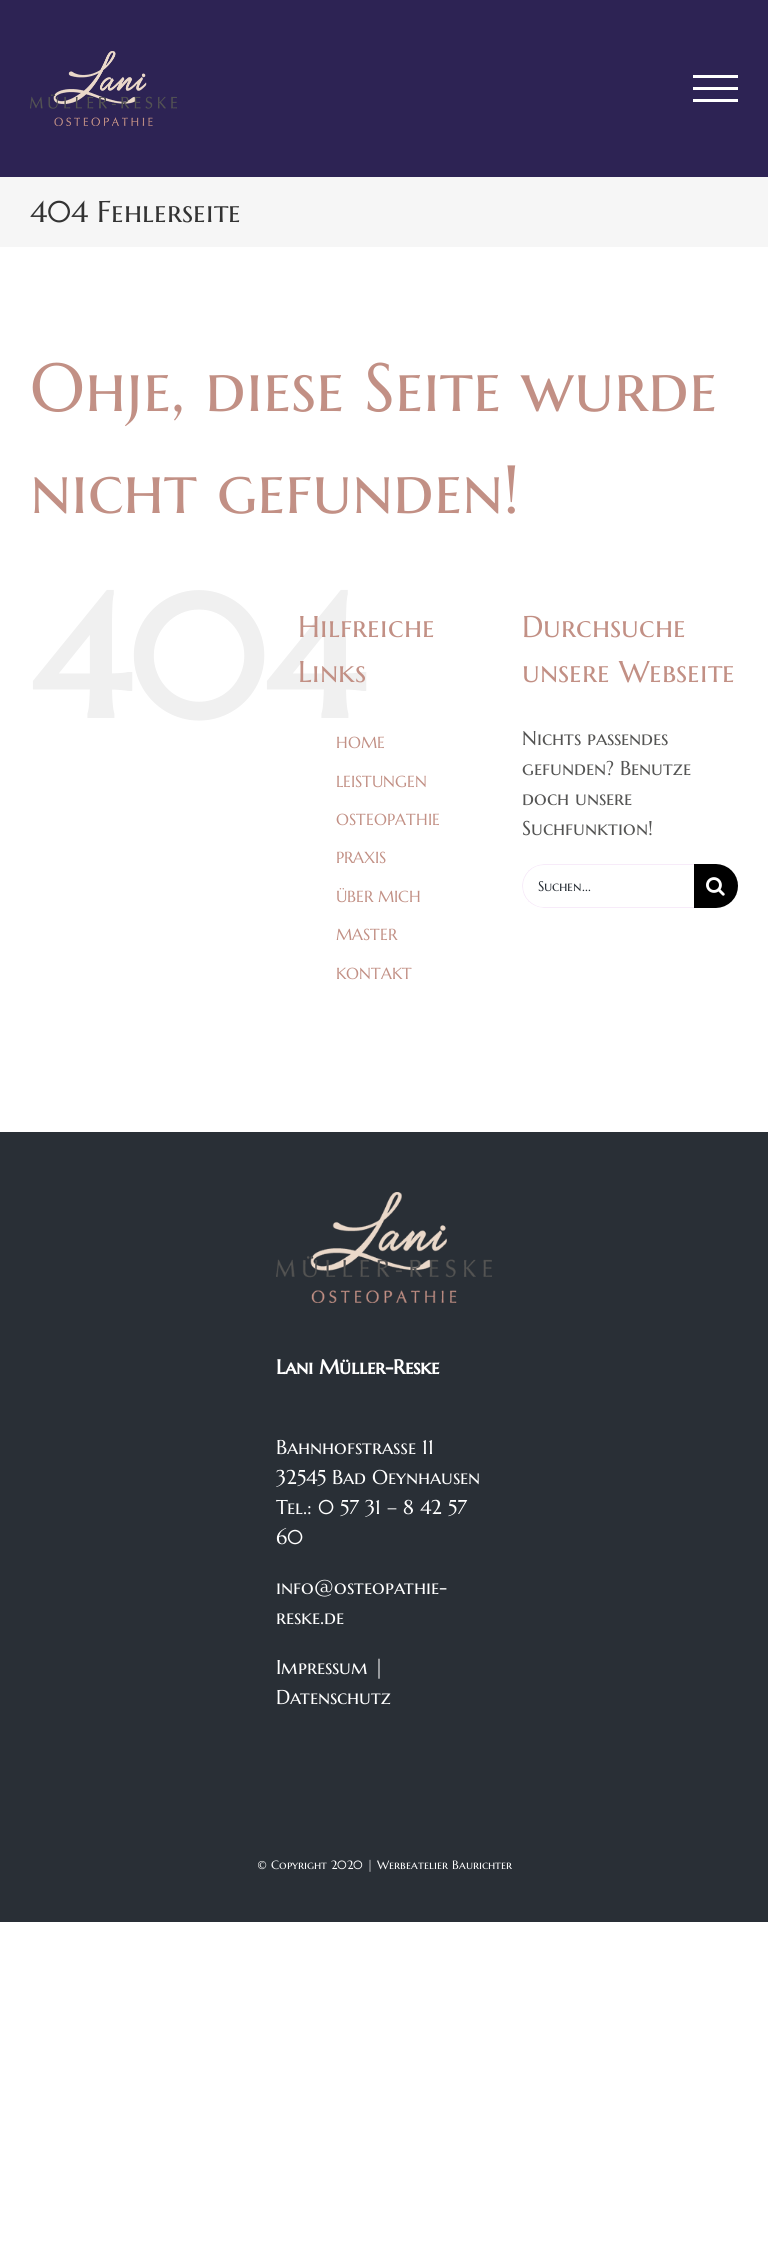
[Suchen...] (608, 886)
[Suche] (716, 886)
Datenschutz (333, 1697)
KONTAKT (374, 973)
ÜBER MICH (378, 896)
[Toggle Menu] (716, 88)
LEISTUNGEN (381, 781)
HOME (360, 742)
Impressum (322, 1667)
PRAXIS (361, 857)
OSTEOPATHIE (388, 819)
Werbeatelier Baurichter (444, 1864)
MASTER (366, 934)
